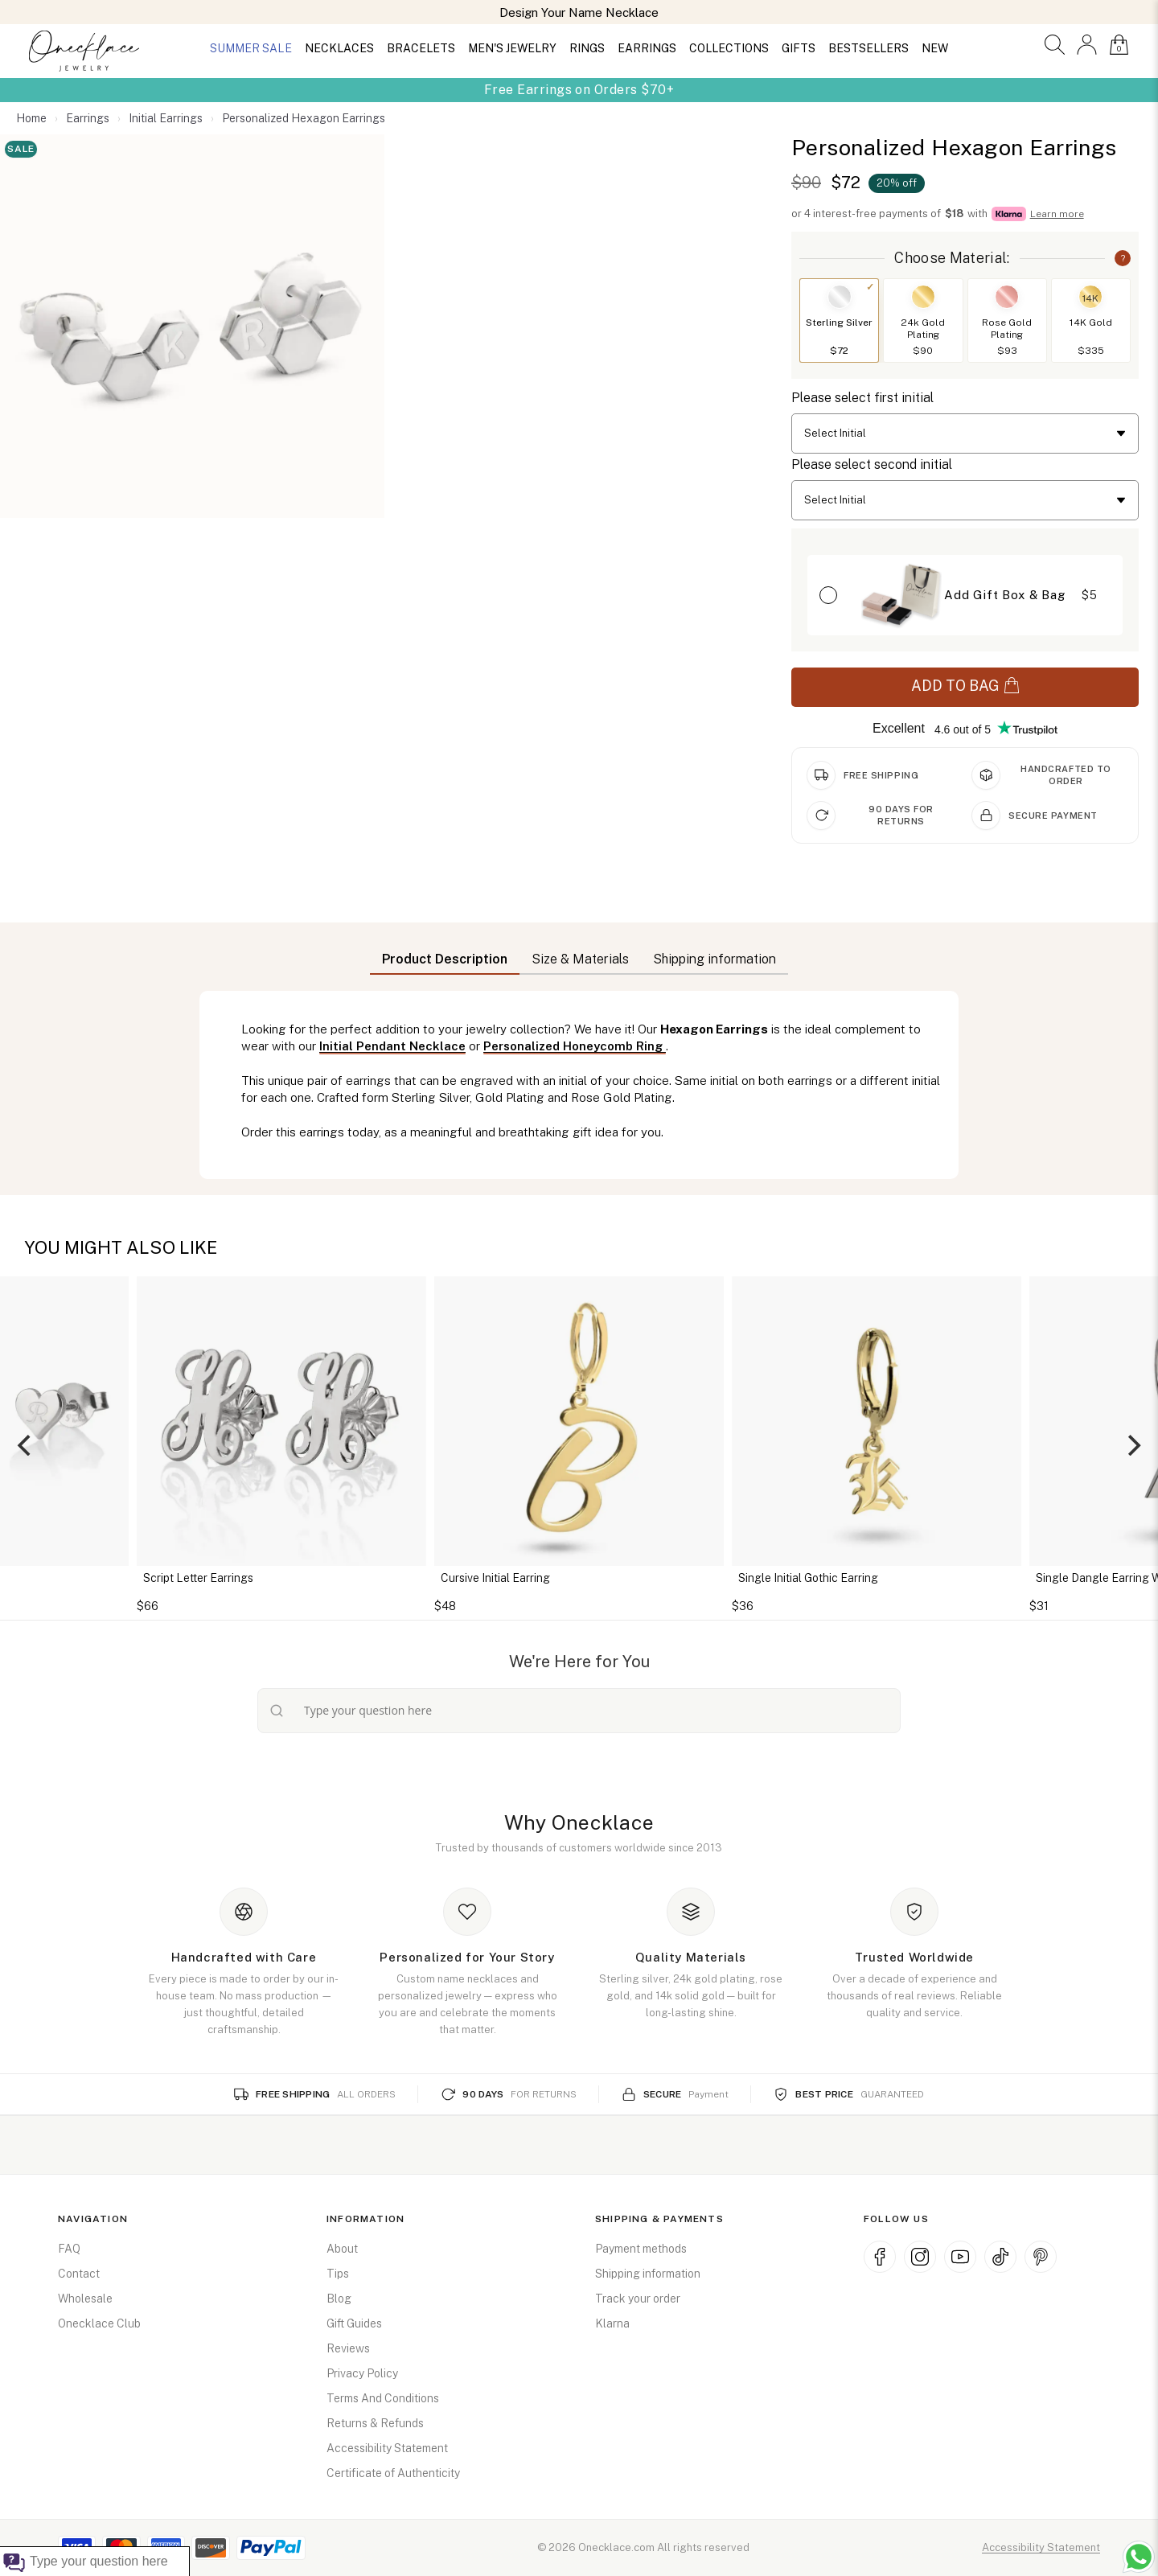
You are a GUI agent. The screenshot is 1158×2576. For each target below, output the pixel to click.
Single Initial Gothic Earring (808, 1577)
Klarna (612, 2323)
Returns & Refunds (375, 2423)
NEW (935, 48)
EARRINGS (647, 48)
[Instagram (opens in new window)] (920, 2257)
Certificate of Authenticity (393, 2473)
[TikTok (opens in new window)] (1000, 2257)
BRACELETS (421, 48)
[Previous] (25, 1445)
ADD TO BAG (965, 685)
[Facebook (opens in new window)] (880, 2257)
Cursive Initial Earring (495, 1577)
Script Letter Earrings (198, 1577)
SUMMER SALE (251, 48)
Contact (79, 2273)
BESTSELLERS (868, 48)
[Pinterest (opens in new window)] (1041, 2257)
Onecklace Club (99, 2323)
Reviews (348, 2348)
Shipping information (647, 2273)
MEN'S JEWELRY (512, 48)
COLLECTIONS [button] (729, 48)
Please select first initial (862, 397)
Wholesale (85, 2298)
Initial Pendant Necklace (392, 1046)
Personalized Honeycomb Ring (574, 1046)
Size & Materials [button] (580, 959)
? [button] (1123, 258)
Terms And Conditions (382, 2398)
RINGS (587, 48)
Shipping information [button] (714, 959)
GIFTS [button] (798, 48)
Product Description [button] (444, 959)
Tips (337, 2273)
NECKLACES (339, 48)
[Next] (1132, 1445)
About (342, 2248)
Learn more (1057, 214)
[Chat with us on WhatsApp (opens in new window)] (1138, 2556)
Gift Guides (354, 2323)
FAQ (69, 2248)
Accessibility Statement (387, 2448)
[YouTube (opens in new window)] (960, 2257)
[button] (1055, 45)
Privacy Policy (362, 2373)
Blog (338, 2298)
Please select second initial (871, 464)
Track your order (637, 2298)
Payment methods (641, 2248)
